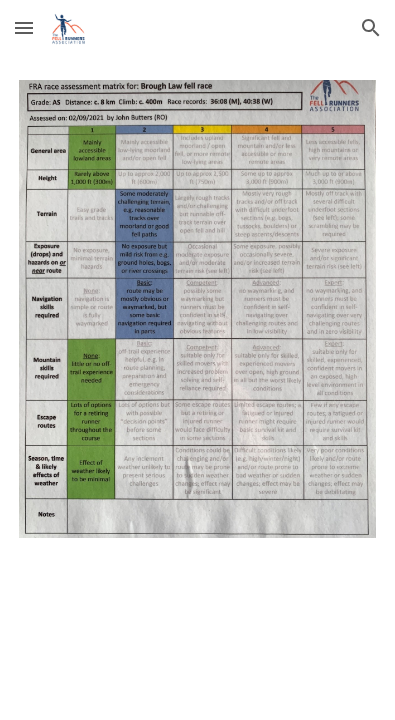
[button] (24, 27)
